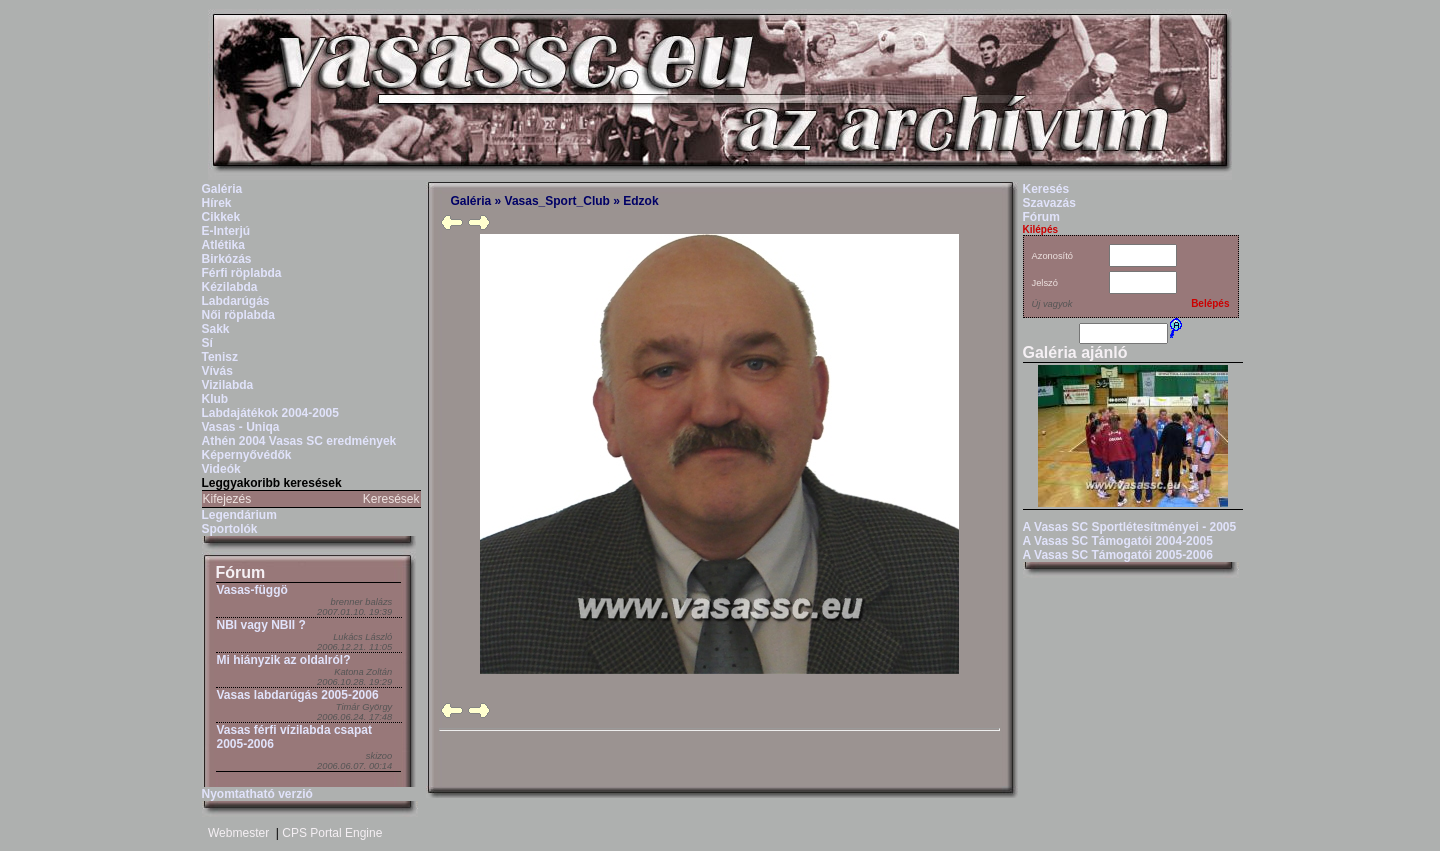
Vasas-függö (252, 590)
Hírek (217, 203)
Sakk (216, 329)
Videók (221, 469)
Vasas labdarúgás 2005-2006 (298, 695)
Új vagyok (1052, 304)
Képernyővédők (247, 455)
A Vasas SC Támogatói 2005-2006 (1118, 555)
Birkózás (227, 259)
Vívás (217, 371)
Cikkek (221, 217)
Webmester (238, 833)
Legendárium (239, 515)
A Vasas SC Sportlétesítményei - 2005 (1130, 527)
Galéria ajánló (1075, 352)
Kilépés (1041, 229)
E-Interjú (226, 231)
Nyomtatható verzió (257, 794)
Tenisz (220, 357)
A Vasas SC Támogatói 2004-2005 (1118, 541)
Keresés (1046, 189)
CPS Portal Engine (332, 833)
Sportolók (230, 529)
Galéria (222, 189)
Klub (215, 399)
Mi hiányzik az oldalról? (284, 660)
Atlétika (223, 245)
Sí (207, 343)
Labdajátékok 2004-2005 (270, 413)
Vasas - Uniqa (241, 427)
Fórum (241, 572)
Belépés (1210, 303)
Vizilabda (228, 385)
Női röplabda (238, 315)
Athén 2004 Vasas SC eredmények (299, 441)
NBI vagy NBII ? (261, 625)
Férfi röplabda (242, 273)
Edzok (640, 201)
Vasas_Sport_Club (557, 201)
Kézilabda (230, 287)
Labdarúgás (236, 301)
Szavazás (1049, 203)
